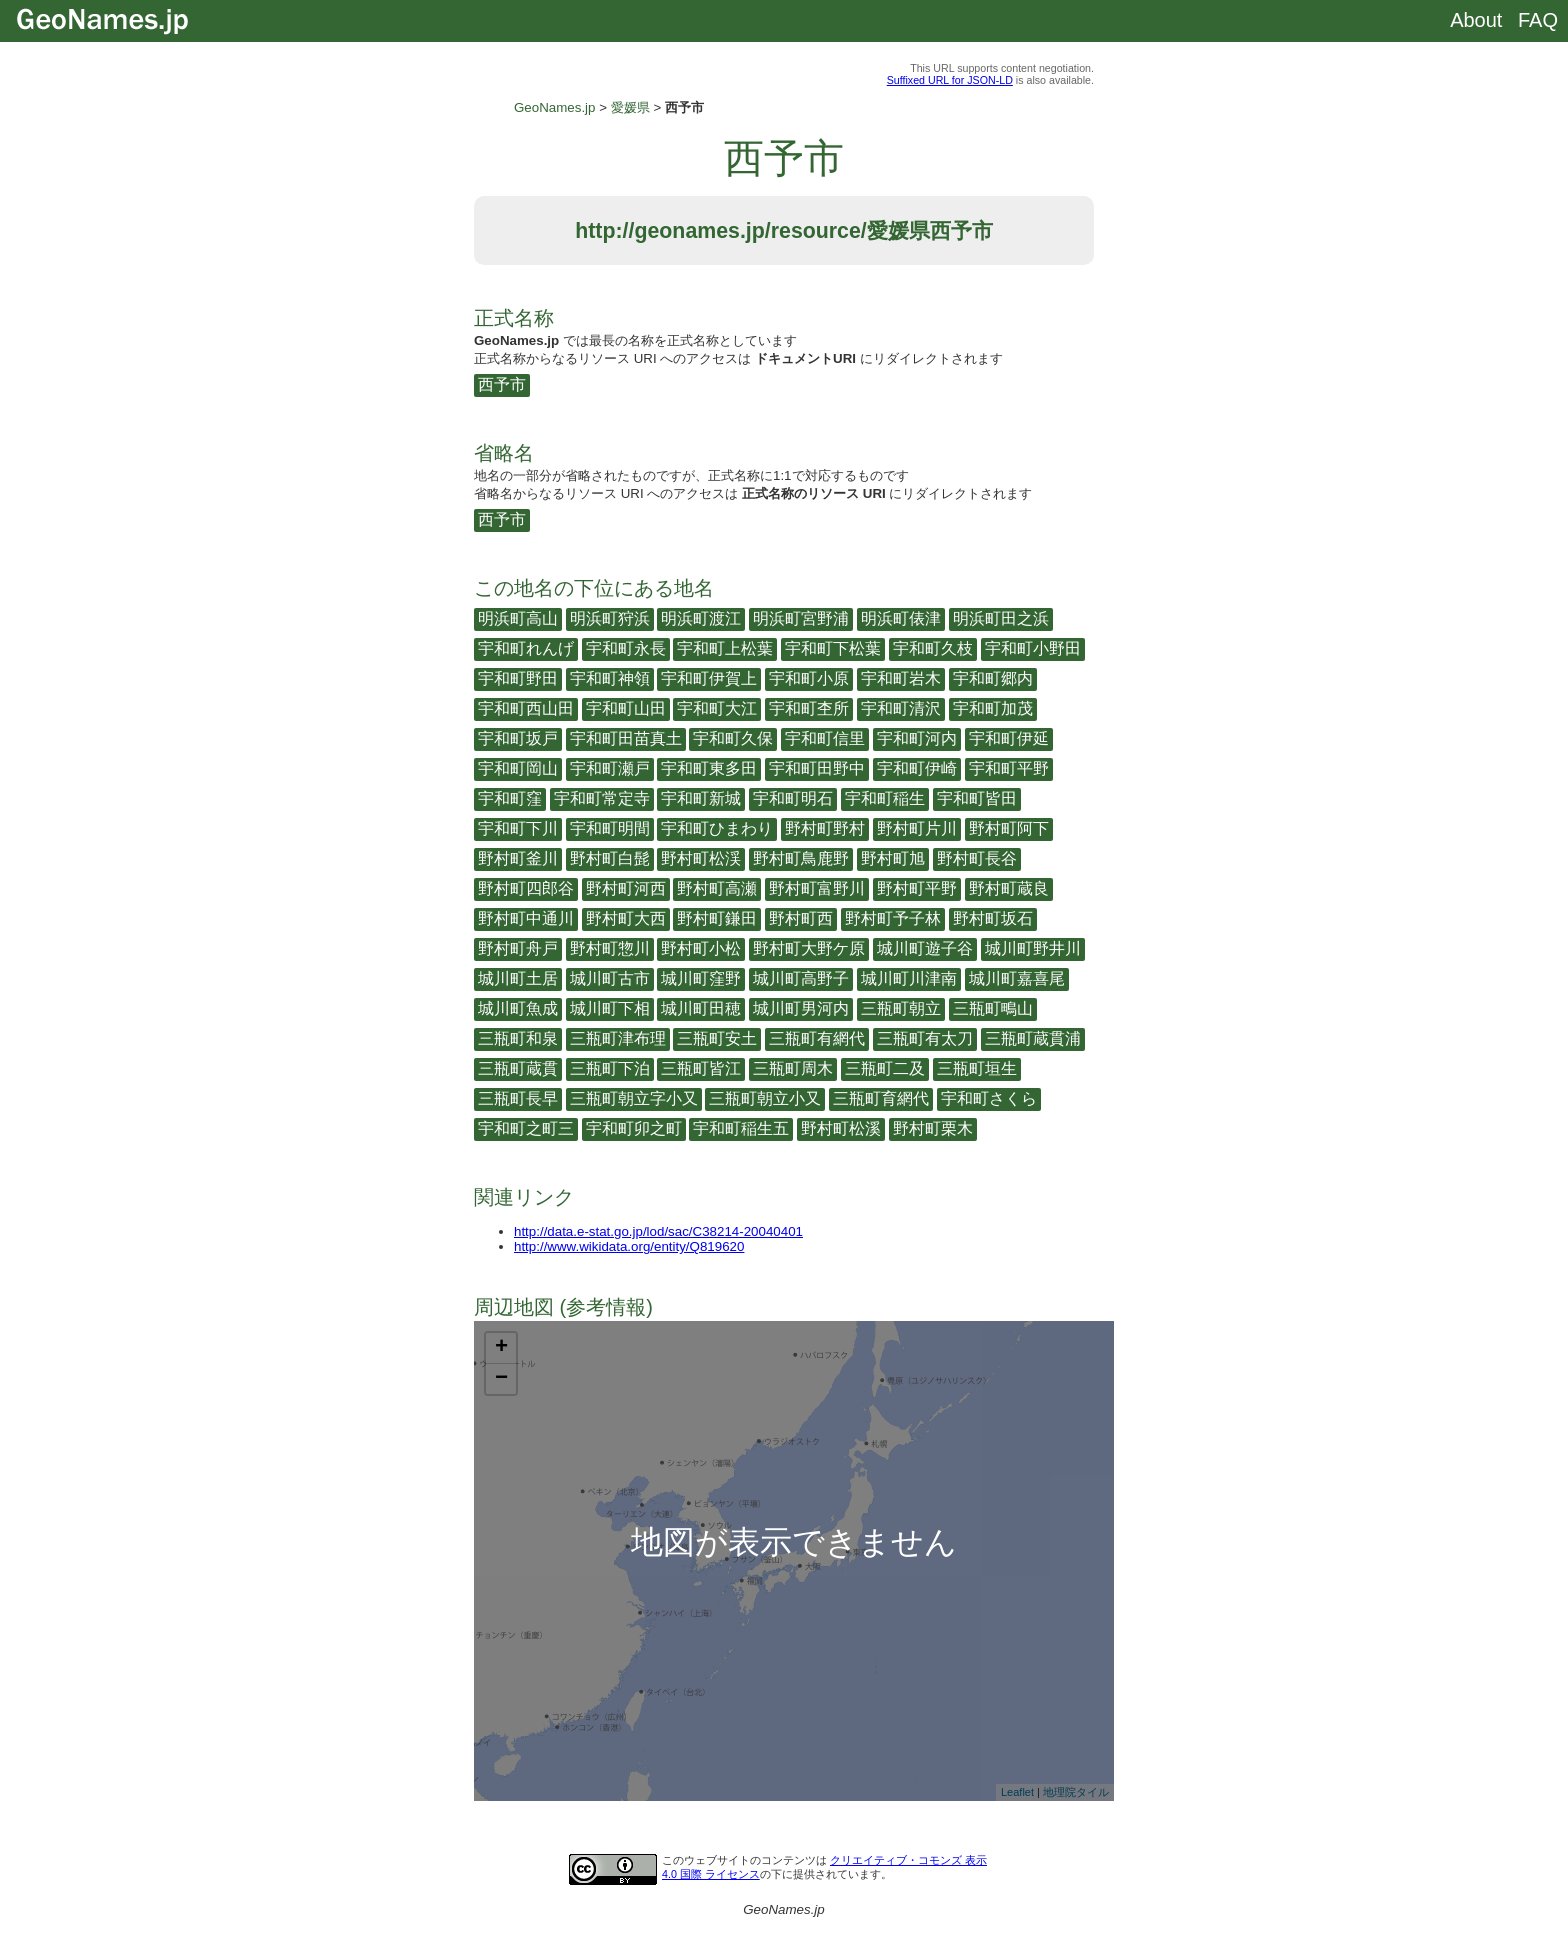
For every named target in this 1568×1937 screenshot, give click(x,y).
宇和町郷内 (993, 678)
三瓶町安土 (717, 1038)
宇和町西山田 (526, 708)
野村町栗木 (933, 1128)
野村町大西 (626, 918)
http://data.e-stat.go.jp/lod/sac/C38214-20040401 (658, 1231)
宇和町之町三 (526, 1128)
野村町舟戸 (518, 948)
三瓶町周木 (793, 1068)
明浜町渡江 (701, 618)
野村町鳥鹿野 (801, 858)
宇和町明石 (793, 798)
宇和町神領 (610, 678)
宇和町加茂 (993, 708)
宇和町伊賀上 (709, 678)
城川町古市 (610, 978)
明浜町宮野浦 (801, 618)
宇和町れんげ (526, 648)
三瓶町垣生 (977, 1068)
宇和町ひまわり (717, 828)
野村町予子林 (893, 918)
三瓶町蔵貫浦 (1033, 1038)
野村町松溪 (841, 1128)
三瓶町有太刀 (925, 1038)
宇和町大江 (717, 708)
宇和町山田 (626, 708)
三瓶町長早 (518, 1098)
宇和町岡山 (518, 768)
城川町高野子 (801, 978)
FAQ (1538, 20)
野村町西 (801, 918)
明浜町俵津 (901, 618)
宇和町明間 (610, 828)
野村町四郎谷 (526, 888)
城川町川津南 (909, 978)
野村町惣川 (610, 948)
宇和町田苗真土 (626, 738)
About (1476, 20)
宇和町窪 (510, 798)
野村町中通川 (526, 918)
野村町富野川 (817, 888)
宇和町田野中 (817, 768)
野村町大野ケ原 (809, 948)
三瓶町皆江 (701, 1068)
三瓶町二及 (885, 1068)
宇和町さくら (989, 1098)
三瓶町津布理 (618, 1038)
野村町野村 (825, 828)
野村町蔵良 (1009, 888)
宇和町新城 (701, 798)
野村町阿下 (1009, 828)
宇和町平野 (1009, 768)
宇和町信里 (825, 738)
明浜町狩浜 (610, 618)
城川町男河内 (801, 1008)
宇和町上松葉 (725, 648)
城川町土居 (518, 978)
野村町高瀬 (717, 888)
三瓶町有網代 (817, 1038)
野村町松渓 (701, 858)
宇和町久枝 (933, 648)
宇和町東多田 (709, 768)
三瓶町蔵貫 (518, 1068)
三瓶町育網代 (881, 1098)
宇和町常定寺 (602, 798)
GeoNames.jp (555, 107)
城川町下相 (610, 1008)
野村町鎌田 (717, 918)
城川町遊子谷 (925, 948)
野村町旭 (893, 858)
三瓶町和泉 (518, 1038)
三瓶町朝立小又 (765, 1098)
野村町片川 (917, 828)
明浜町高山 (518, 618)
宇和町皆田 (977, 798)
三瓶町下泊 (610, 1068)
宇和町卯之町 (634, 1128)
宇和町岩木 (901, 678)
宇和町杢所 (809, 708)
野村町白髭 (610, 858)
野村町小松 (701, 948)
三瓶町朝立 (901, 1008)
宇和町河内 (917, 738)
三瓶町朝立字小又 (634, 1098)
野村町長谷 (977, 858)
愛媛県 (630, 107)
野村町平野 (917, 888)
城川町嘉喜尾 (1017, 978)
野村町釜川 (518, 858)
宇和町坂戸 (518, 738)
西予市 (502, 384)
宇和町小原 (809, 678)
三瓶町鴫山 (993, 1008)
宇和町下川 (518, 828)
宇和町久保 (733, 738)
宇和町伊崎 (917, 768)
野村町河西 (626, 888)
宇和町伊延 (1009, 738)
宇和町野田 (518, 678)
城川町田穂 (701, 1008)
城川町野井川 (1033, 948)
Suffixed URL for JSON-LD (950, 80)
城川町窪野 (701, 978)
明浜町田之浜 (1001, 618)
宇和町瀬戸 (610, 768)
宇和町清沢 (901, 708)
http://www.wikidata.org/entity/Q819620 (629, 1246)
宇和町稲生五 (741, 1128)
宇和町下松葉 (833, 648)
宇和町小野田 (1033, 648)
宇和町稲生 (885, 798)
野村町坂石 (993, 918)
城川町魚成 (518, 1008)
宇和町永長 (626, 648)
